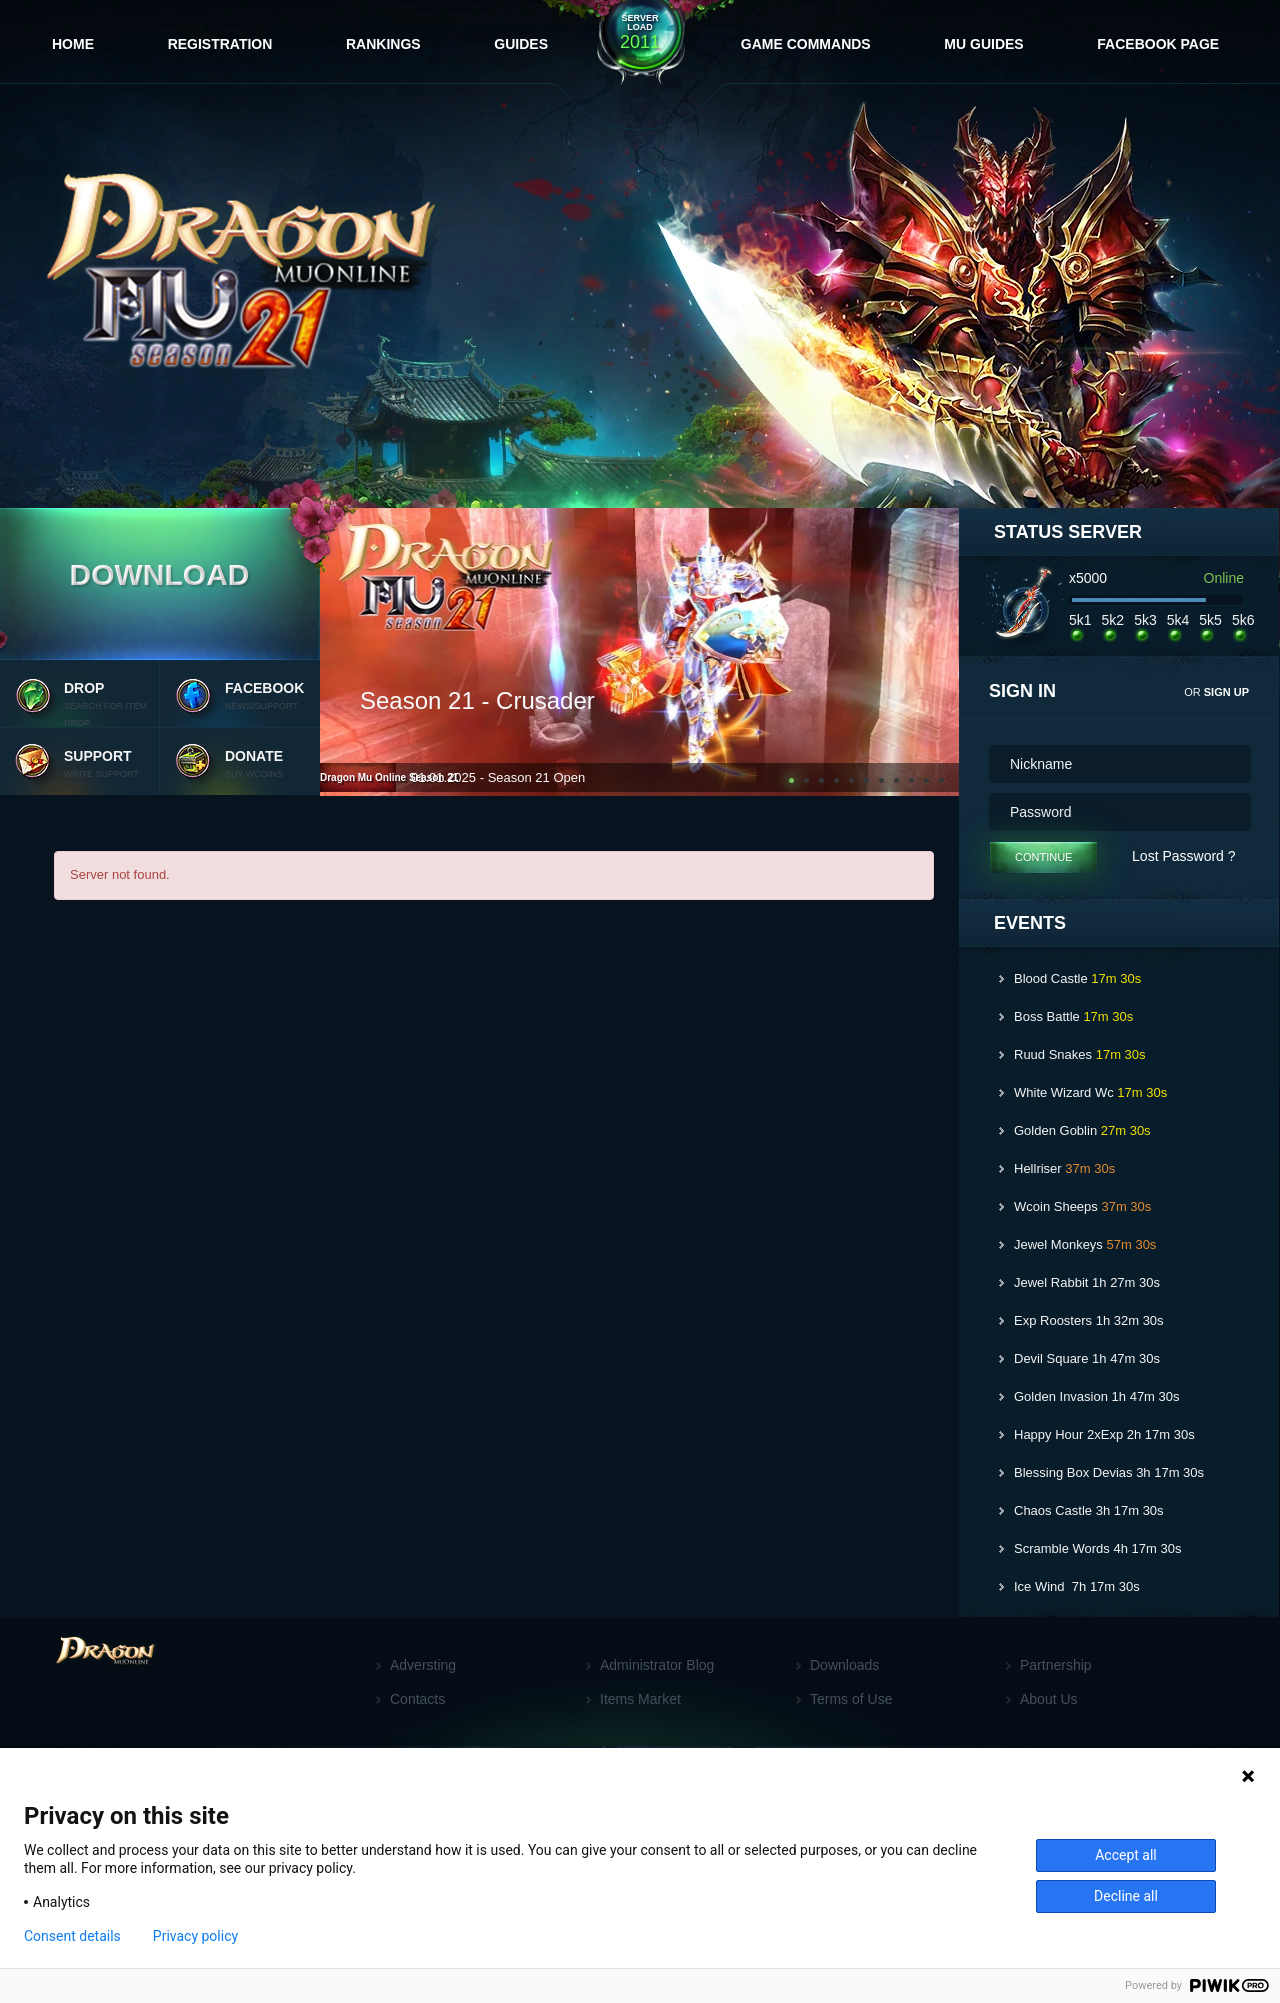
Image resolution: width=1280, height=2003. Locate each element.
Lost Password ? (1184, 856)
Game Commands (806, 44)
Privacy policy (195, 1936)
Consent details (72, 1936)
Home (73, 44)
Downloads (844, 1665)
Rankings (383, 44)
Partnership (1056, 1665)
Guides (521, 44)
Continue (1043, 857)
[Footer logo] (111, 1686)
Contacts (417, 1699)
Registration (220, 44)
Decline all (1126, 1896)
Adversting (423, 1665)
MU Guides (983, 44)
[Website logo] (253, 288)
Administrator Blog (657, 1665)
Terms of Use (851, 1699)
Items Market (640, 1699)
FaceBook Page (1158, 44)
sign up (1226, 692)
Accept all (1126, 1855)
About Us (1049, 1699)
